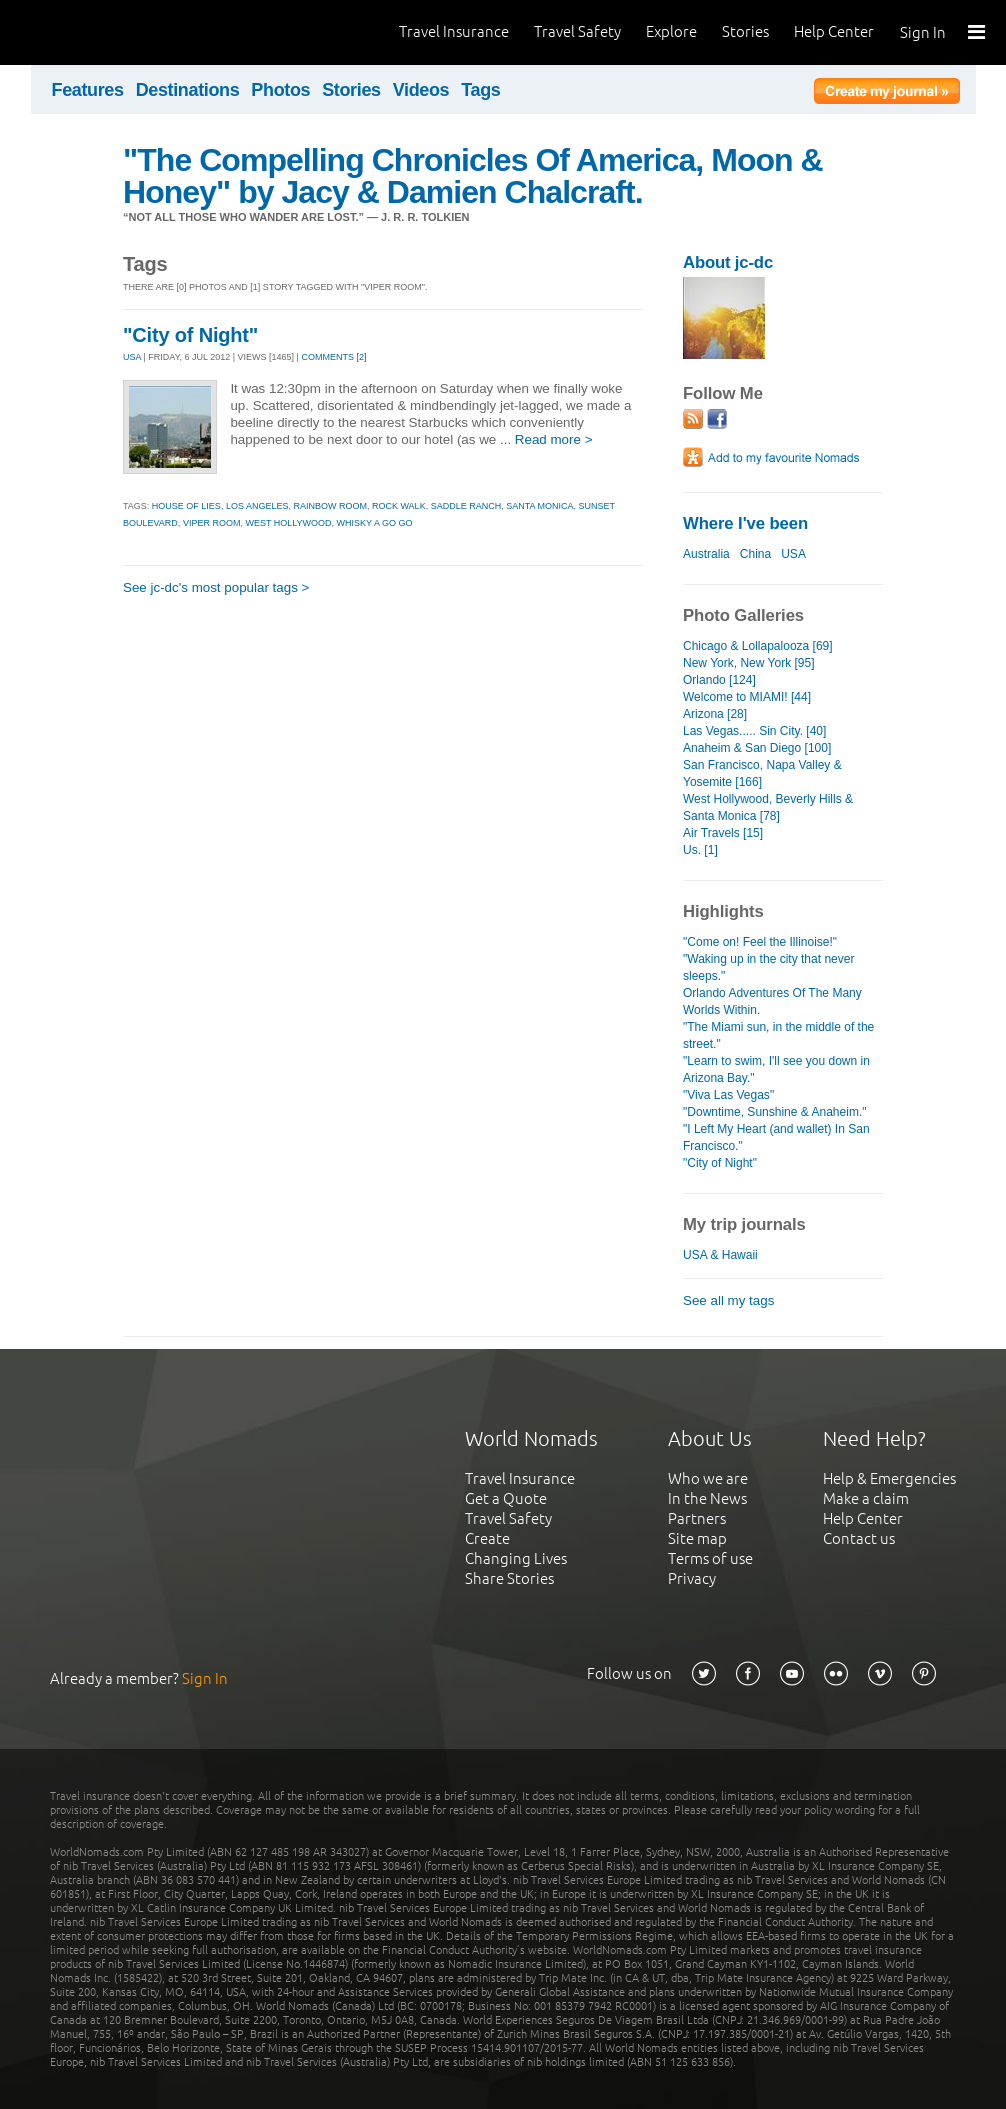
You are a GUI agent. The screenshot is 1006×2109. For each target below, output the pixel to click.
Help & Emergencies (889, 1478)
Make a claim (866, 1498)
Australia (706, 554)
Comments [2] (333, 357)
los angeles (257, 506)
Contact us (859, 1538)
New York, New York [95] (749, 663)
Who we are (708, 1478)
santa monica (539, 506)
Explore (671, 31)
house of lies (186, 506)
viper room (212, 523)
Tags (480, 90)
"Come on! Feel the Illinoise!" (760, 942)
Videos (421, 90)
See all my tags (728, 1300)
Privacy (692, 1578)
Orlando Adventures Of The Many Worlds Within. (772, 1001)
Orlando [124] (719, 680)
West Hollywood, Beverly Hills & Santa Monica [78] (768, 807)
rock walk (399, 506)
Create (487, 1538)
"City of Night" (190, 335)
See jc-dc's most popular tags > (216, 587)
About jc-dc (728, 262)
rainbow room (330, 506)
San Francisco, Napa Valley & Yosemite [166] (762, 773)
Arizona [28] (715, 714)
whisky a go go (375, 523)
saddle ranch (466, 506)
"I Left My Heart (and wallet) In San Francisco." (776, 1137)
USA (132, 357)
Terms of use (710, 1558)
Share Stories (509, 1578)
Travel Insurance (454, 31)
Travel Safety (577, 31)
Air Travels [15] (723, 833)
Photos (280, 90)
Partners (697, 1518)
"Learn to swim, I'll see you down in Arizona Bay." (776, 1069)
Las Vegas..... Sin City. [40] (754, 731)
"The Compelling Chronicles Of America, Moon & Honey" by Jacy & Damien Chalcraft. (473, 176)
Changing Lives (516, 1558)
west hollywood (288, 523)
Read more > (554, 439)
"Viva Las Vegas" (728, 1095)
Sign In (923, 32)
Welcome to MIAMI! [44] (747, 697)
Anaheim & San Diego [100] (757, 748)
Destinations (188, 90)
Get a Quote (506, 1498)
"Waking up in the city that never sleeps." (768, 967)
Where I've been (745, 523)
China (755, 554)
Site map (697, 1538)
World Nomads (105, 32)
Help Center (834, 31)
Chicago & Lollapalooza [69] (758, 646)
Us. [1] (700, 850)
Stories (745, 31)
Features (88, 90)
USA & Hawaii (720, 1255)
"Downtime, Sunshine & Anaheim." (775, 1112)
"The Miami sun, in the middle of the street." (778, 1035)
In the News (707, 1498)
